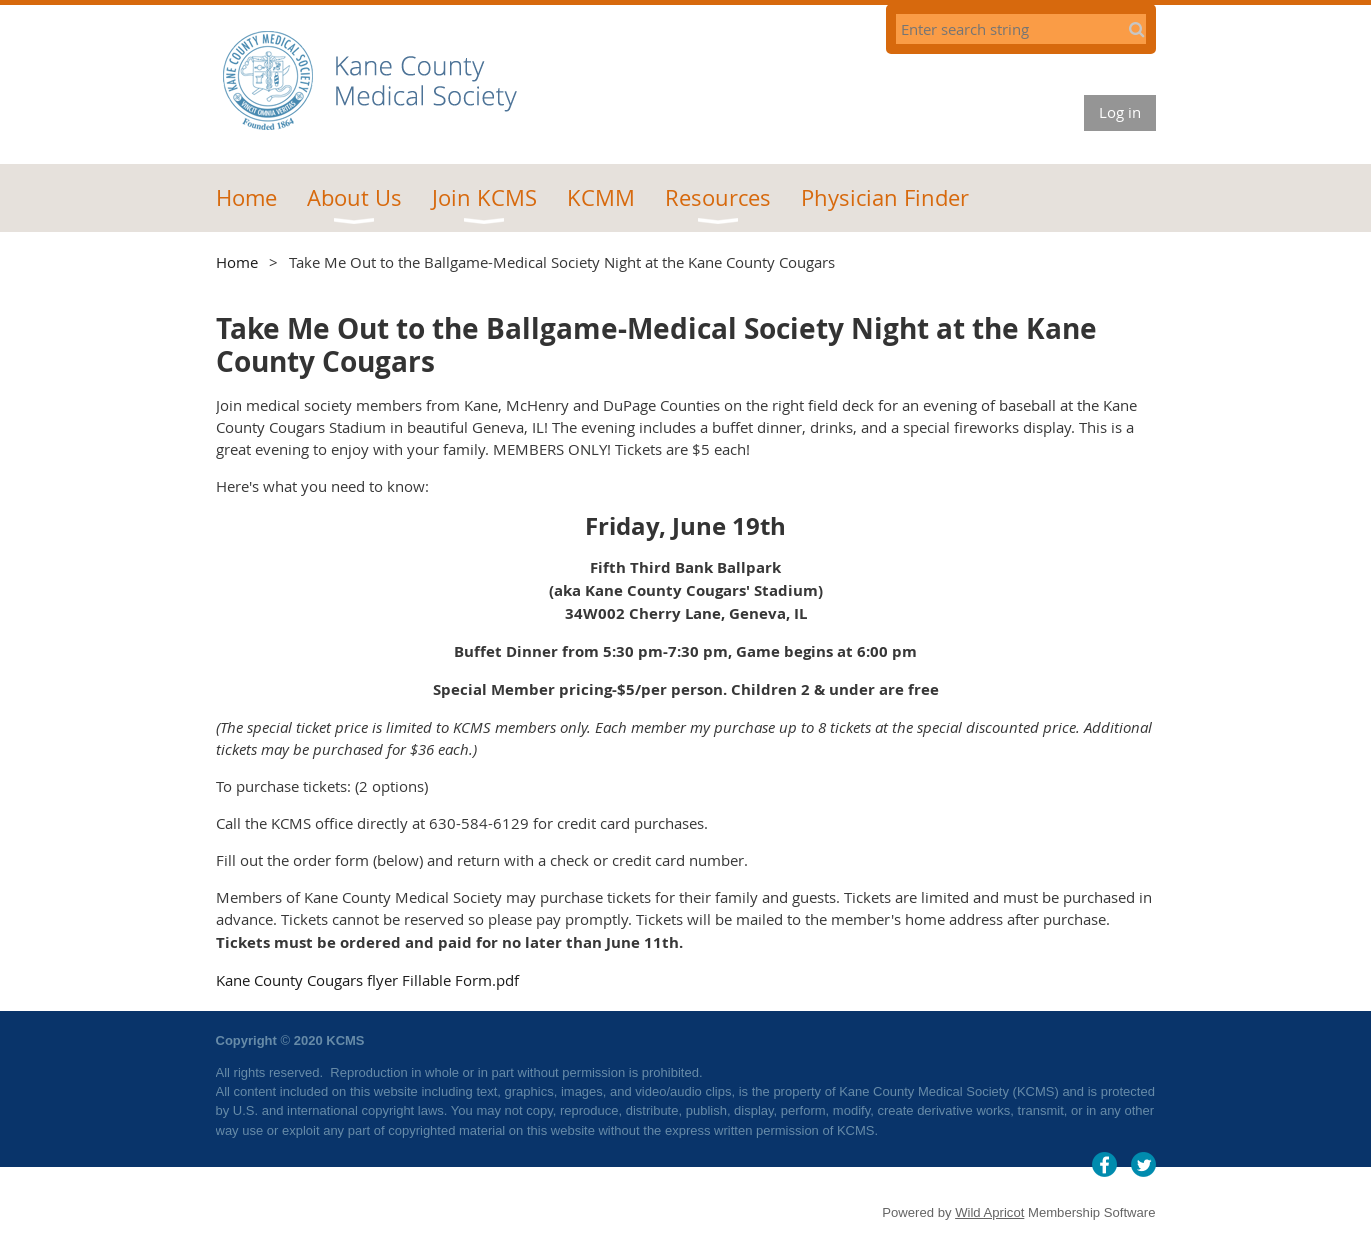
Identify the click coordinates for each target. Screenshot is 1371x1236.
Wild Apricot (989, 1212)
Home (237, 262)
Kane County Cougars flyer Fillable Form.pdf (367, 980)
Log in (1120, 112)
